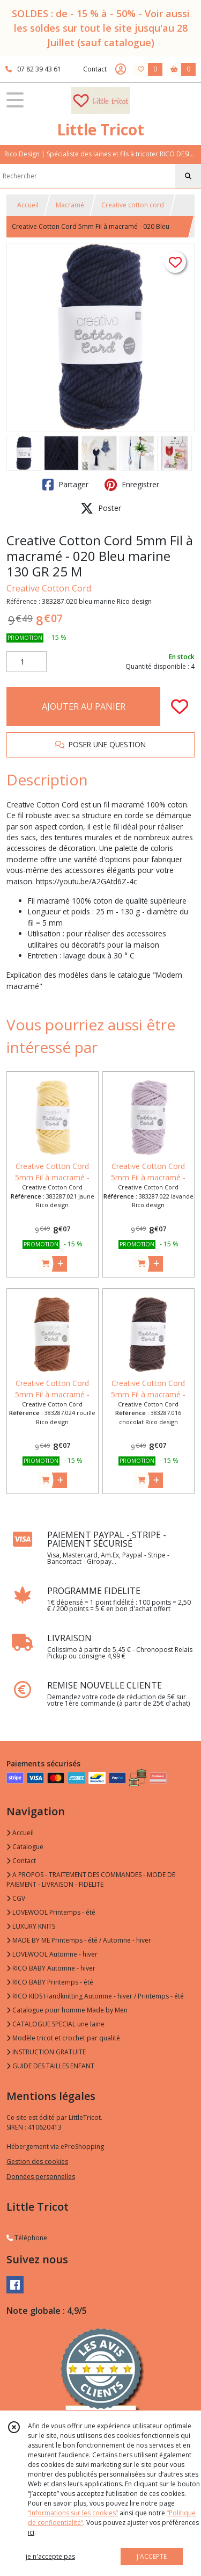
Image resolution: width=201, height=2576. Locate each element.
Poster (100, 508)
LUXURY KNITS (30, 1926)
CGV (15, 1898)
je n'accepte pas (50, 2556)
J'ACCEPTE (152, 2556)
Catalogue (24, 1846)
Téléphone (26, 2237)
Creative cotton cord (132, 205)
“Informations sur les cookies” (73, 2512)
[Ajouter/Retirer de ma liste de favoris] (179, 706)
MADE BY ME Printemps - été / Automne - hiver (78, 1940)
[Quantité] (26, 662)
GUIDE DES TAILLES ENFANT (50, 2065)
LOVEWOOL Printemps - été (50, 1912)
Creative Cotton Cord (48, 588)
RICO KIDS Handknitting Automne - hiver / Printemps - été (95, 1996)
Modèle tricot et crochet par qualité (63, 2038)
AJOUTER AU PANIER (83, 706)
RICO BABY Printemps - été (49, 1982)
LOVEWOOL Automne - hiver (52, 1954)
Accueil (28, 205)
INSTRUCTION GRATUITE (46, 2052)
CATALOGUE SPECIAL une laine (55, 2024)
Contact (95, 69)
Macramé (70, 205)
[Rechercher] (188, 176)
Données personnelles (40, 2176)
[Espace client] (120, 69)
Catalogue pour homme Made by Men (67, 2010)
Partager (65, 484)
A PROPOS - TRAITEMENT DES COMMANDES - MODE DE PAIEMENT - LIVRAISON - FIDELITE (90, 1879)
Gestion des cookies (37, 2161)
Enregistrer (132, 484)
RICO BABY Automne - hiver (50, 1968)
